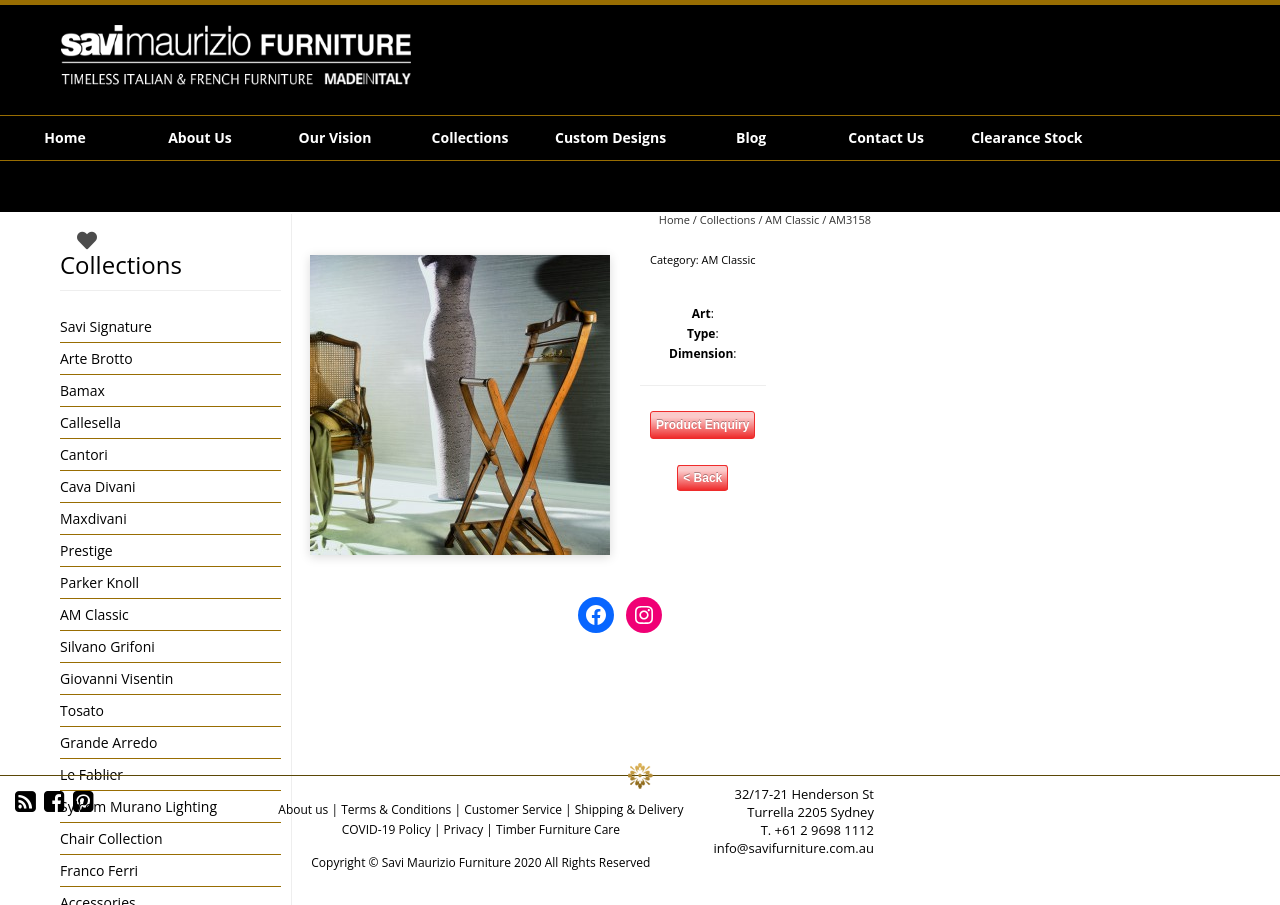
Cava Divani (98, 486)
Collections (470, 137)
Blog (751, 137)
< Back (702, 478)
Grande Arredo (108, 742)
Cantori (84, 454)
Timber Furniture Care (558, 829)
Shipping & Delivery (629, 809)
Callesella (90, 422)
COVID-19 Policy (386, 829)
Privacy (464, 829)
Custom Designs (610, 137)
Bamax (82, 390)
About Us (200, 137)
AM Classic (792, 219)
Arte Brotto (96, 358)
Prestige (86, 550)
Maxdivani (93, 518)
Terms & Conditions (396, 809)
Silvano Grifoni (107, 646)
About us (303, 809)
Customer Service (513, 809)
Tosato (82, 710)
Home (64, 137)
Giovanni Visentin (116, 678)
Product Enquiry (702, 425)
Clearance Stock (1026, 137)
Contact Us (886, 137)
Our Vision (335, 137)
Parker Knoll (99, 582)
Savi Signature (106, 326)
